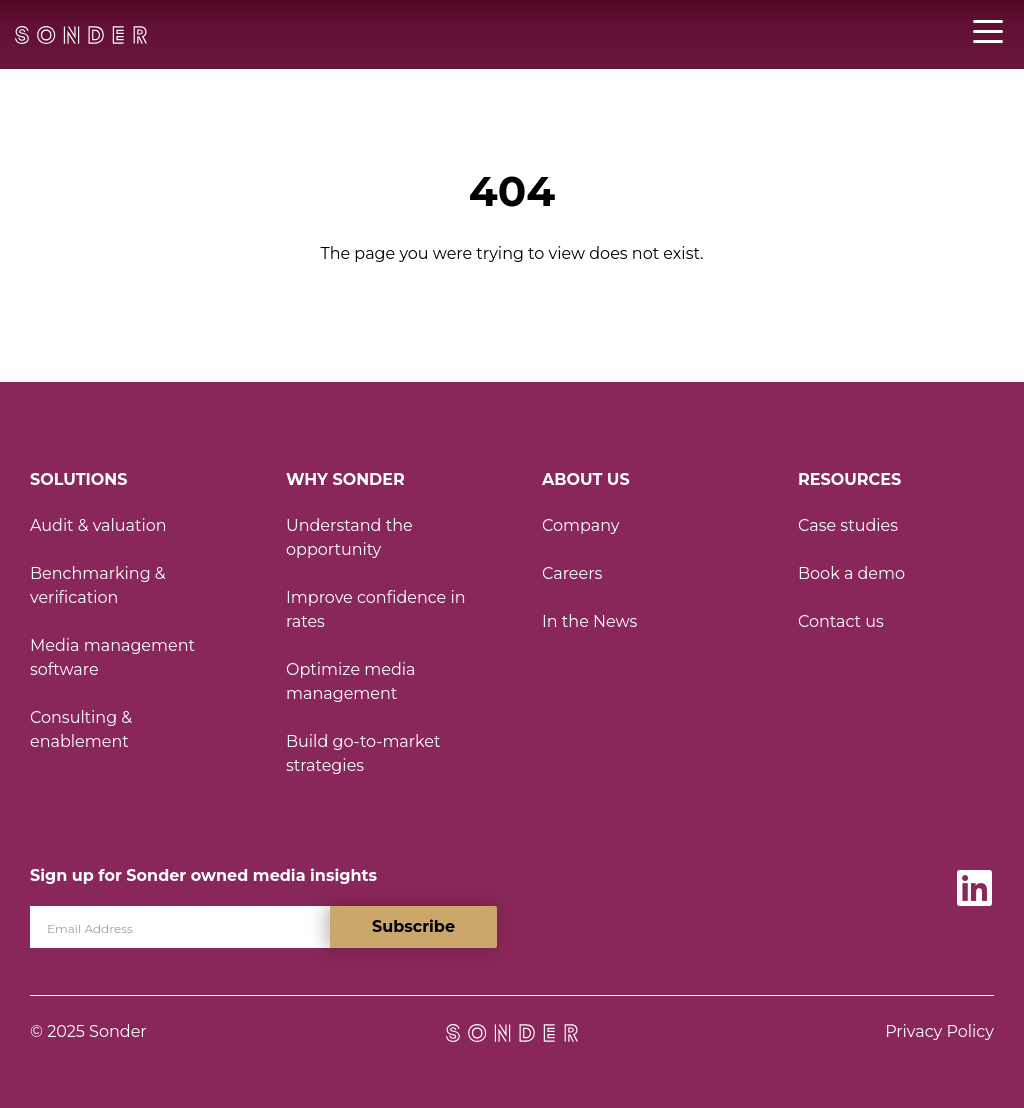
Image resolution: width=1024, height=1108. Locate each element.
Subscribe (413, 926)
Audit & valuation (98, 525)
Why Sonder (345, 479)
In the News (589, 621)
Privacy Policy (939, 1031)
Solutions (78, 479)
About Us (586, 479)
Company (580, 525)
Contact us (841, 621)
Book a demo (851, 573)
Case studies (848, 525)
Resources (849, 479)
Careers (572, 573)
